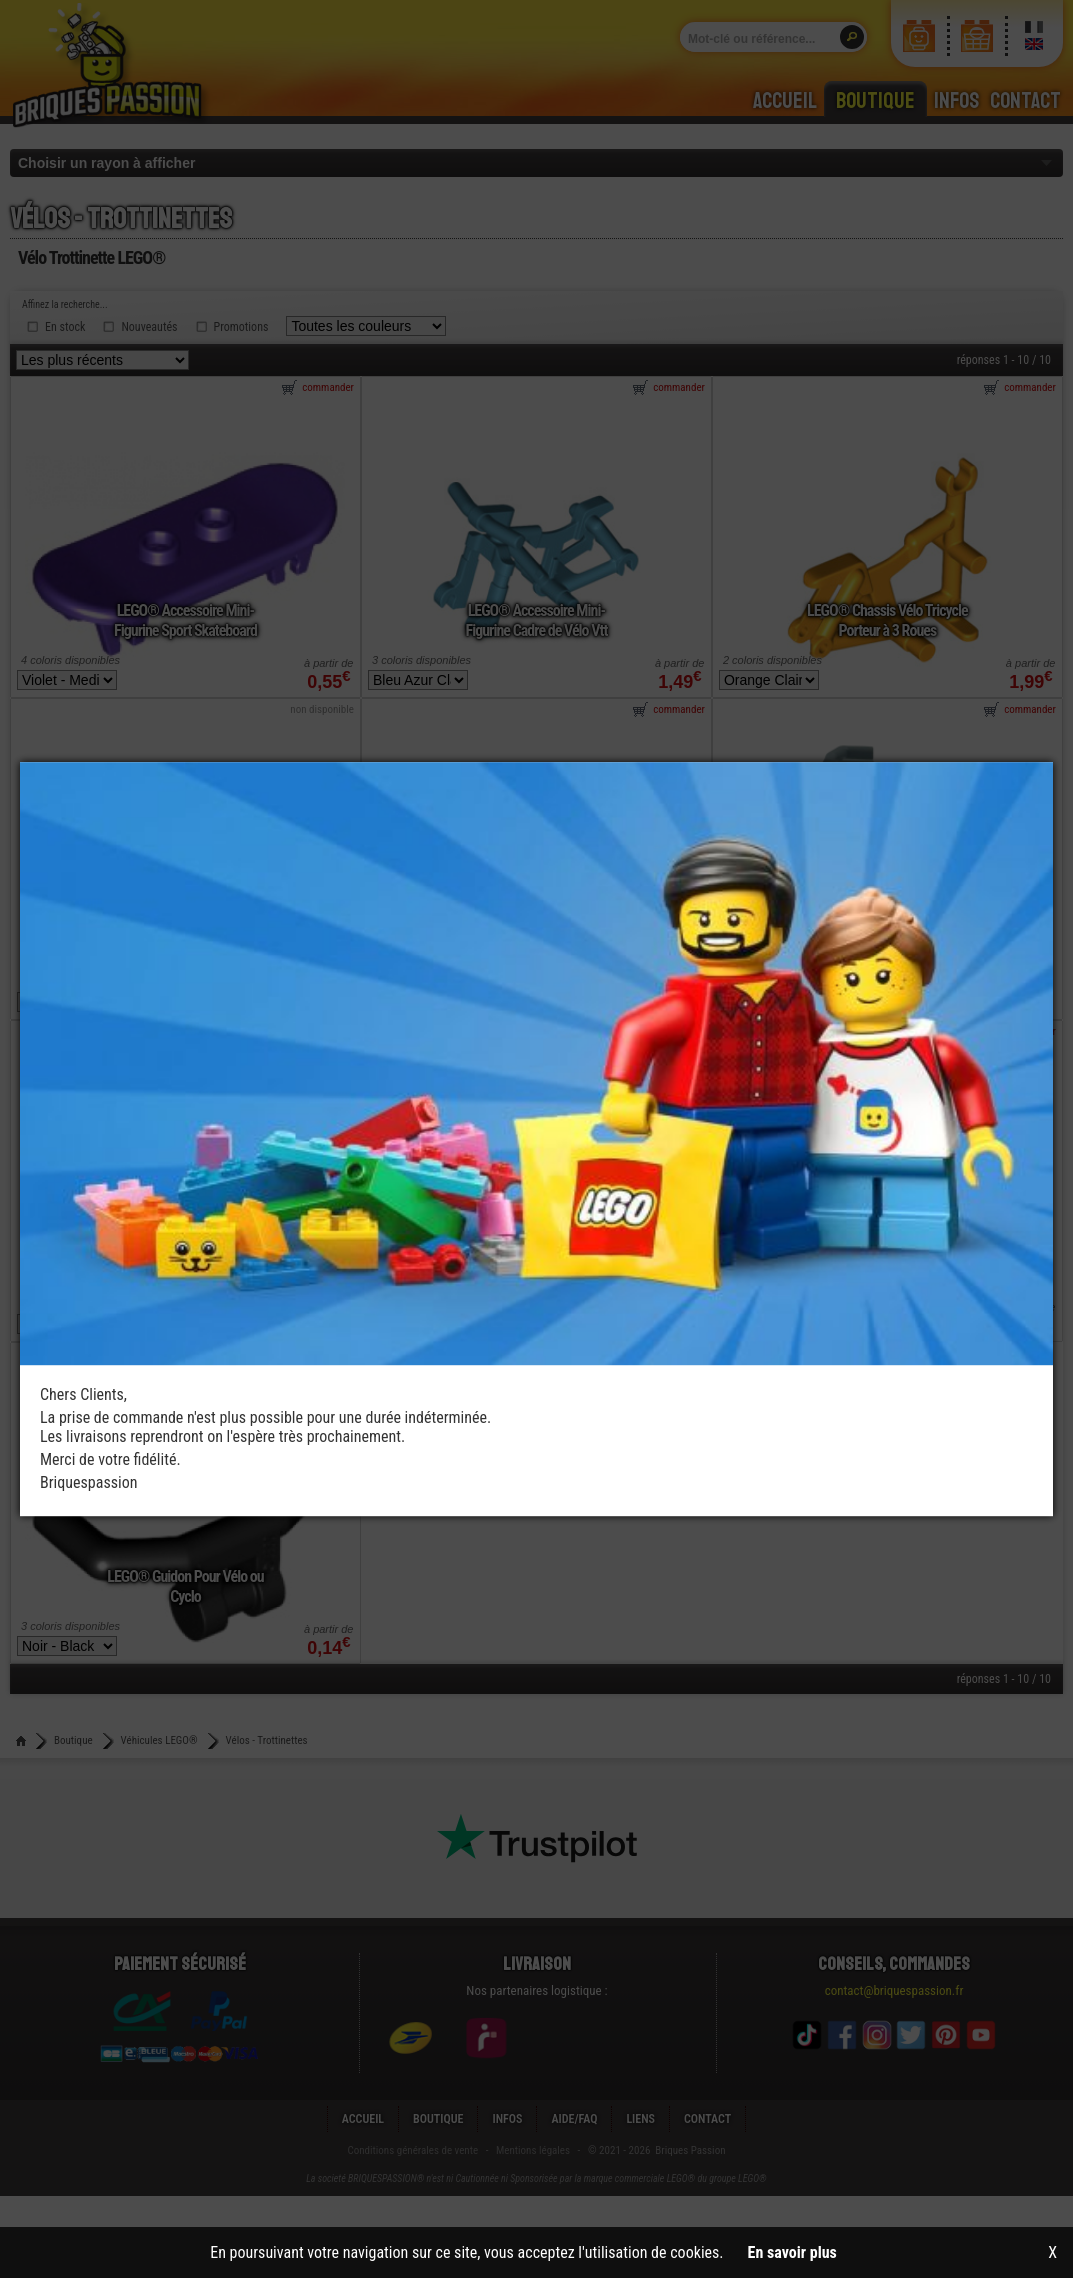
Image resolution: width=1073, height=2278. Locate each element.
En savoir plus (792, 2252)
